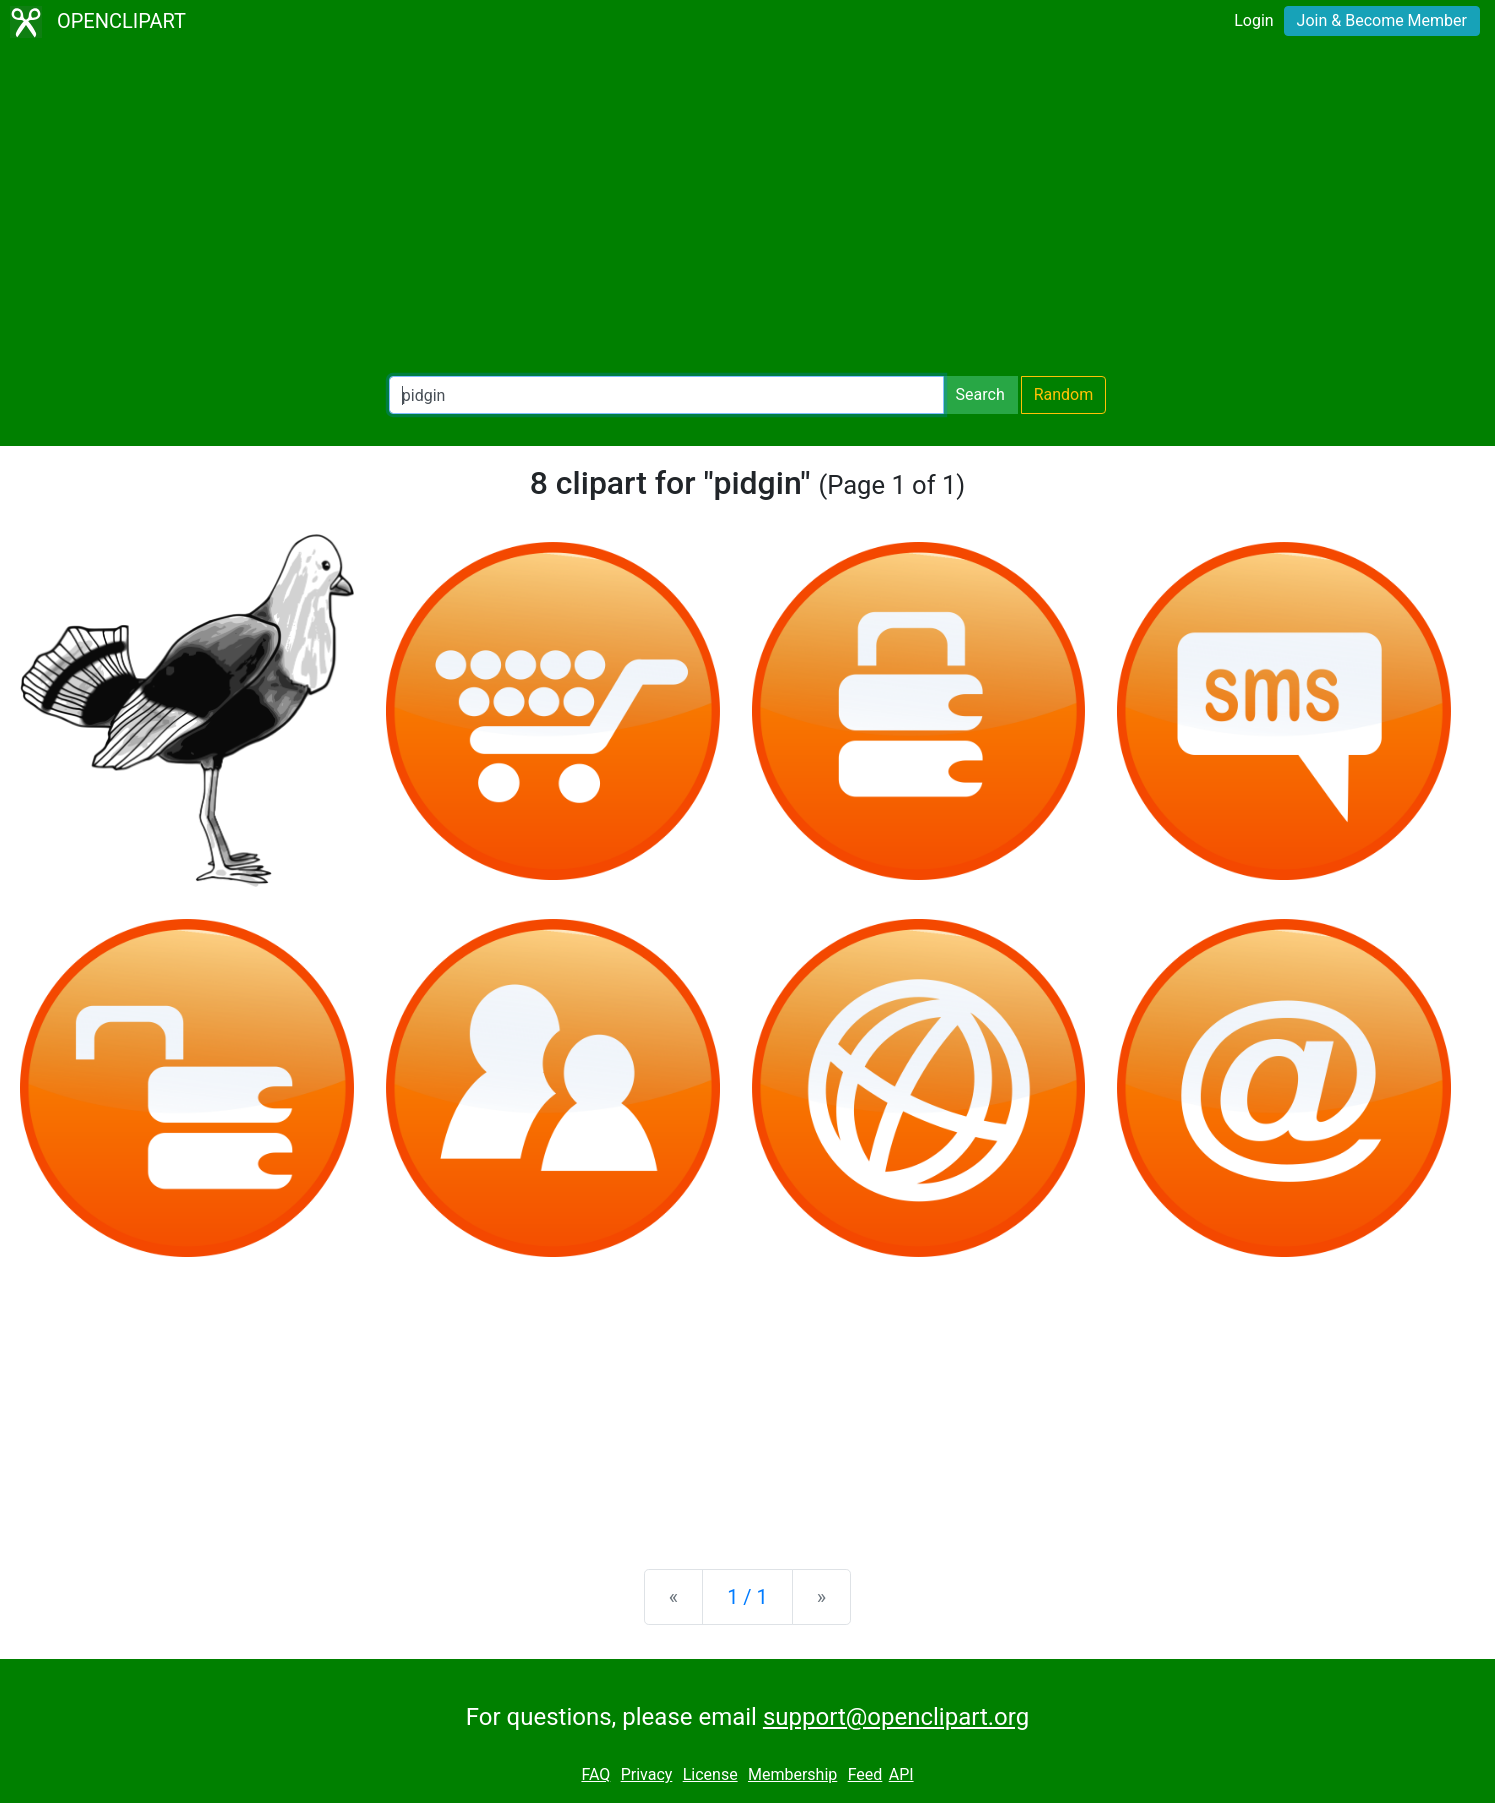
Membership (792, 1774)
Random (1064, 394)
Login (1253, 20)
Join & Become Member (1382, 20)
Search (980, 394)
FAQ (595, 1774)
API (901, 1774)
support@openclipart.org (896, 1717)
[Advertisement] (748, 210)
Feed (865, 1774)
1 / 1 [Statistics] (747, 1597)
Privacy (647, 1774)
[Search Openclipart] (666, 395)
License (710, 1774)
